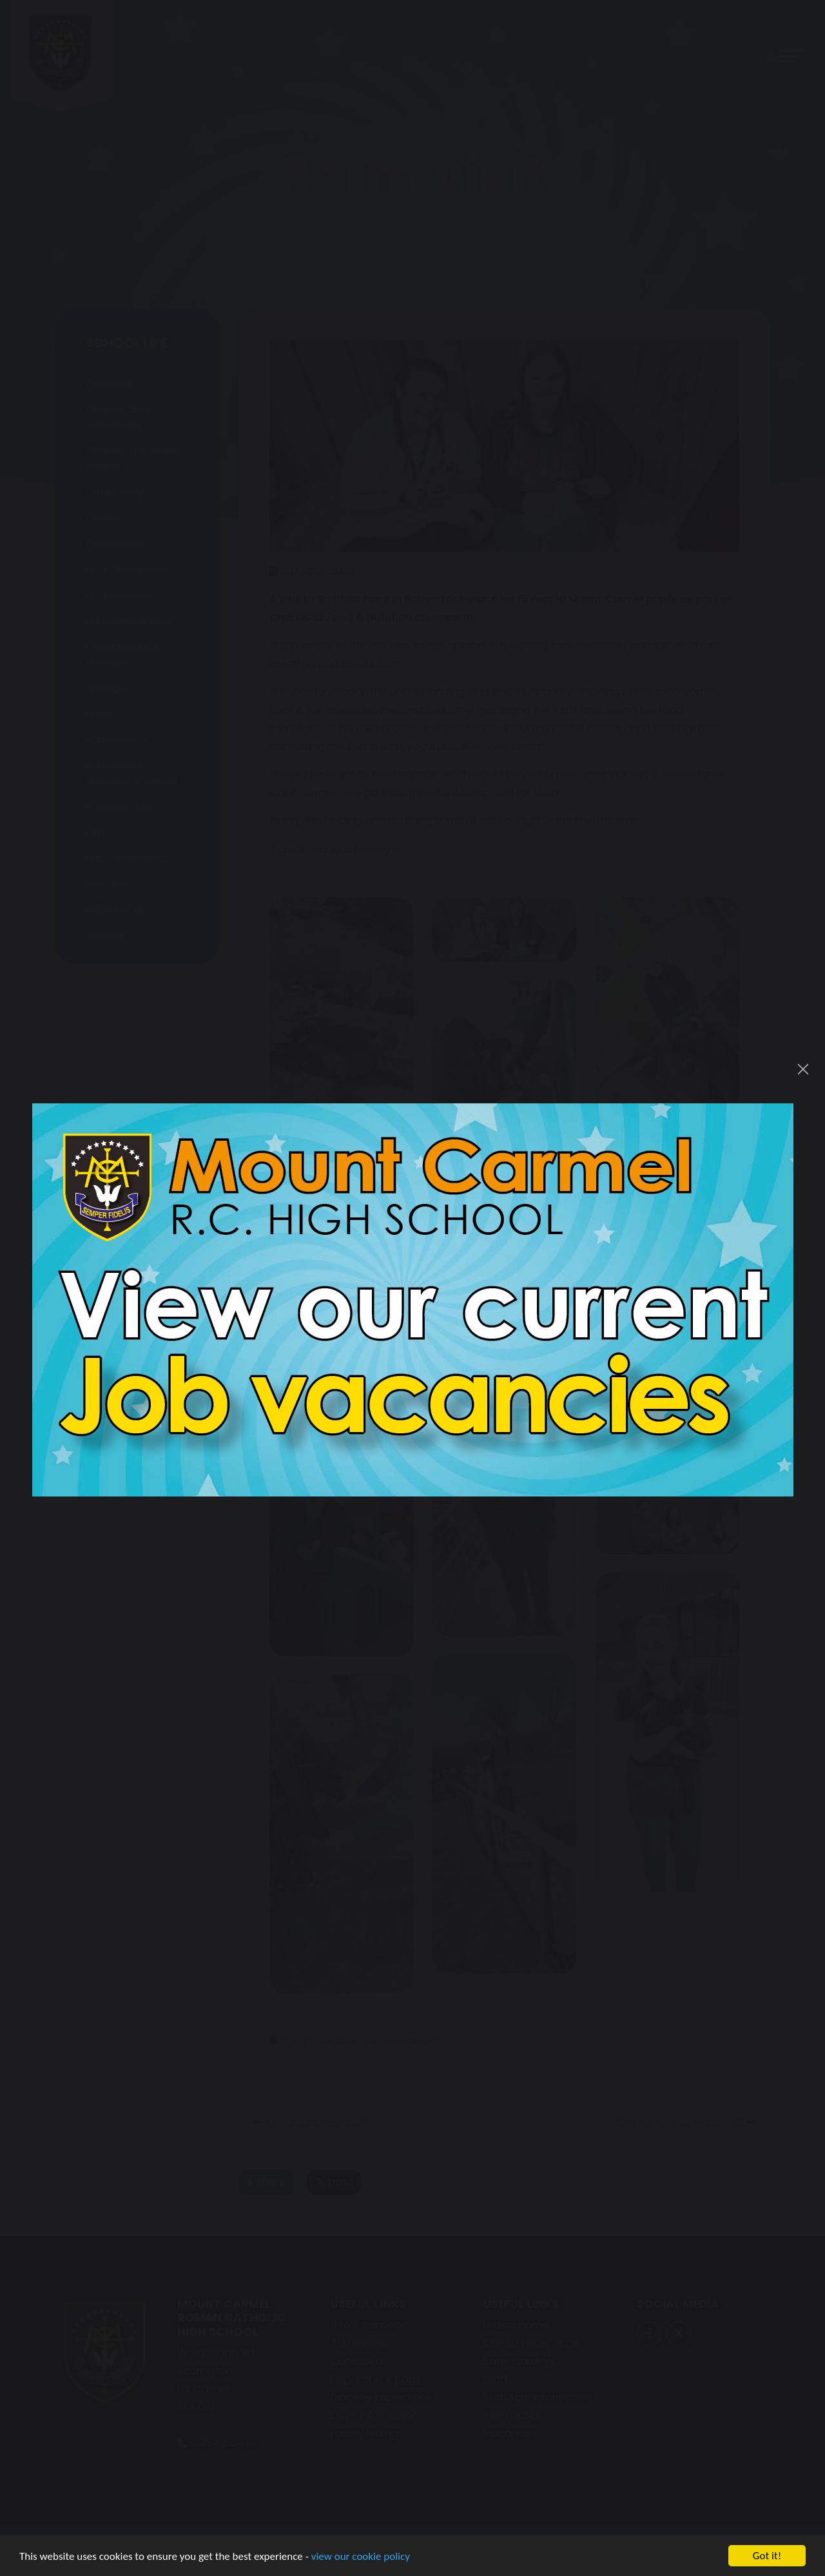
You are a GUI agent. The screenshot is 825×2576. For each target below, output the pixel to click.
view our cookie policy (360, 2558)
